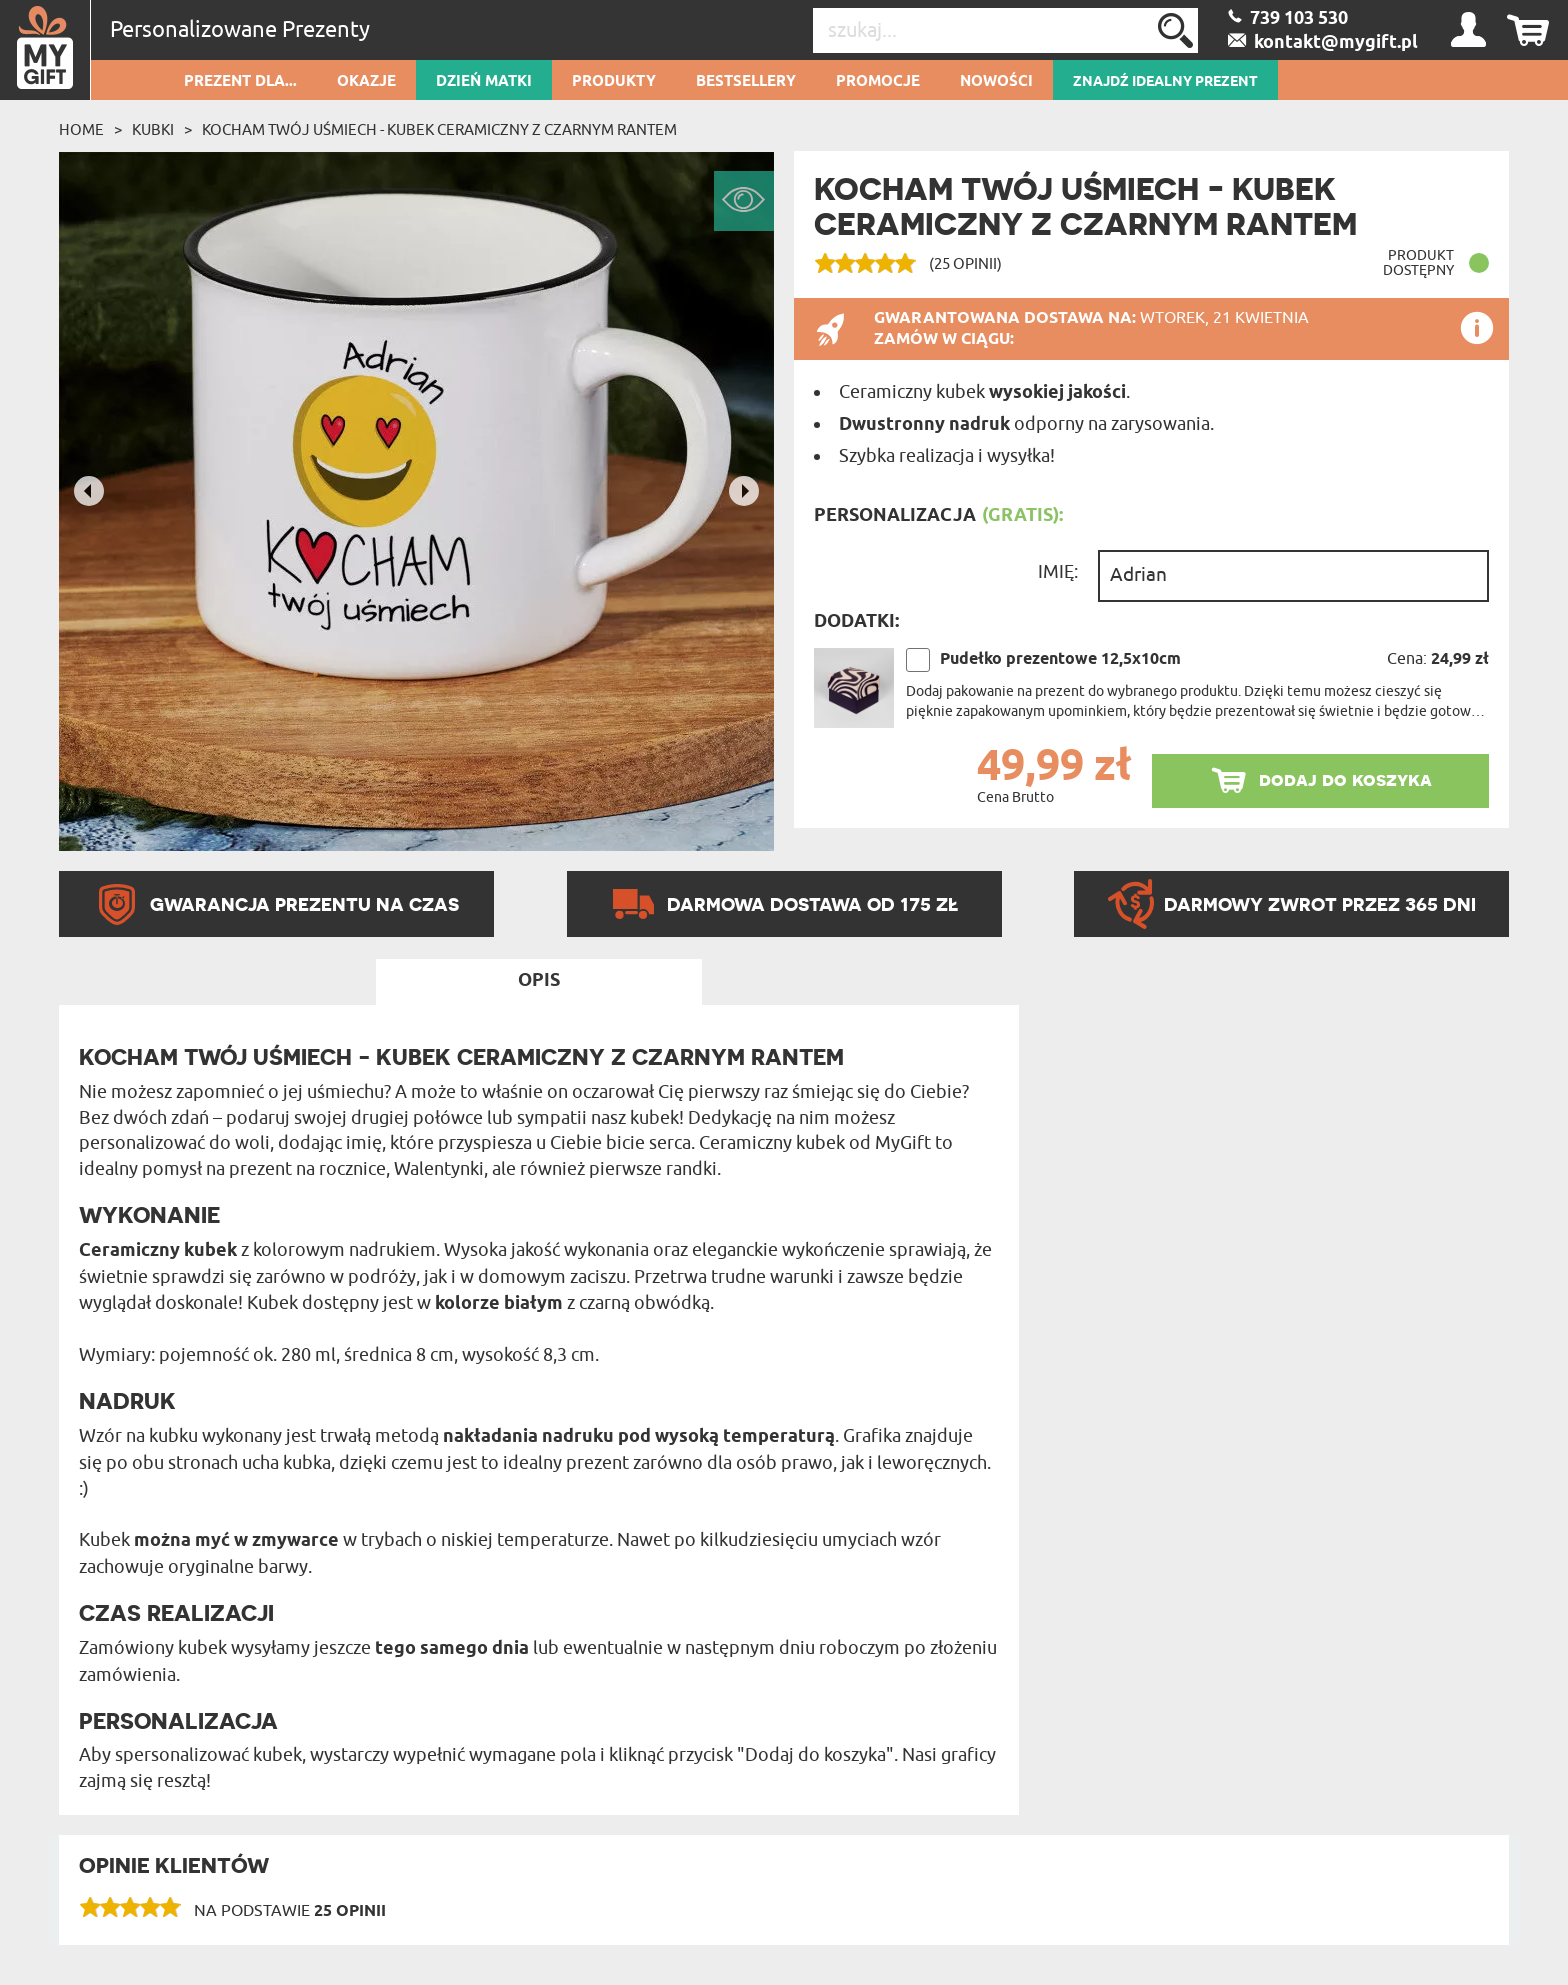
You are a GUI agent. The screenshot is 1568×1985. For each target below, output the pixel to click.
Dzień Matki (484, 82)
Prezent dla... (240, 82)
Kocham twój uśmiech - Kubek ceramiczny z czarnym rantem (439, 130)
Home (81, 130)
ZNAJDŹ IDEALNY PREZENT (1165, 82)
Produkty (614, 82)
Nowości (996, 82)
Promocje (878, 82)
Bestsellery (746, 82)
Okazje (366, 82)
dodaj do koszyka (1345, 779)
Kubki (153, 130)
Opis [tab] (539, 981)
